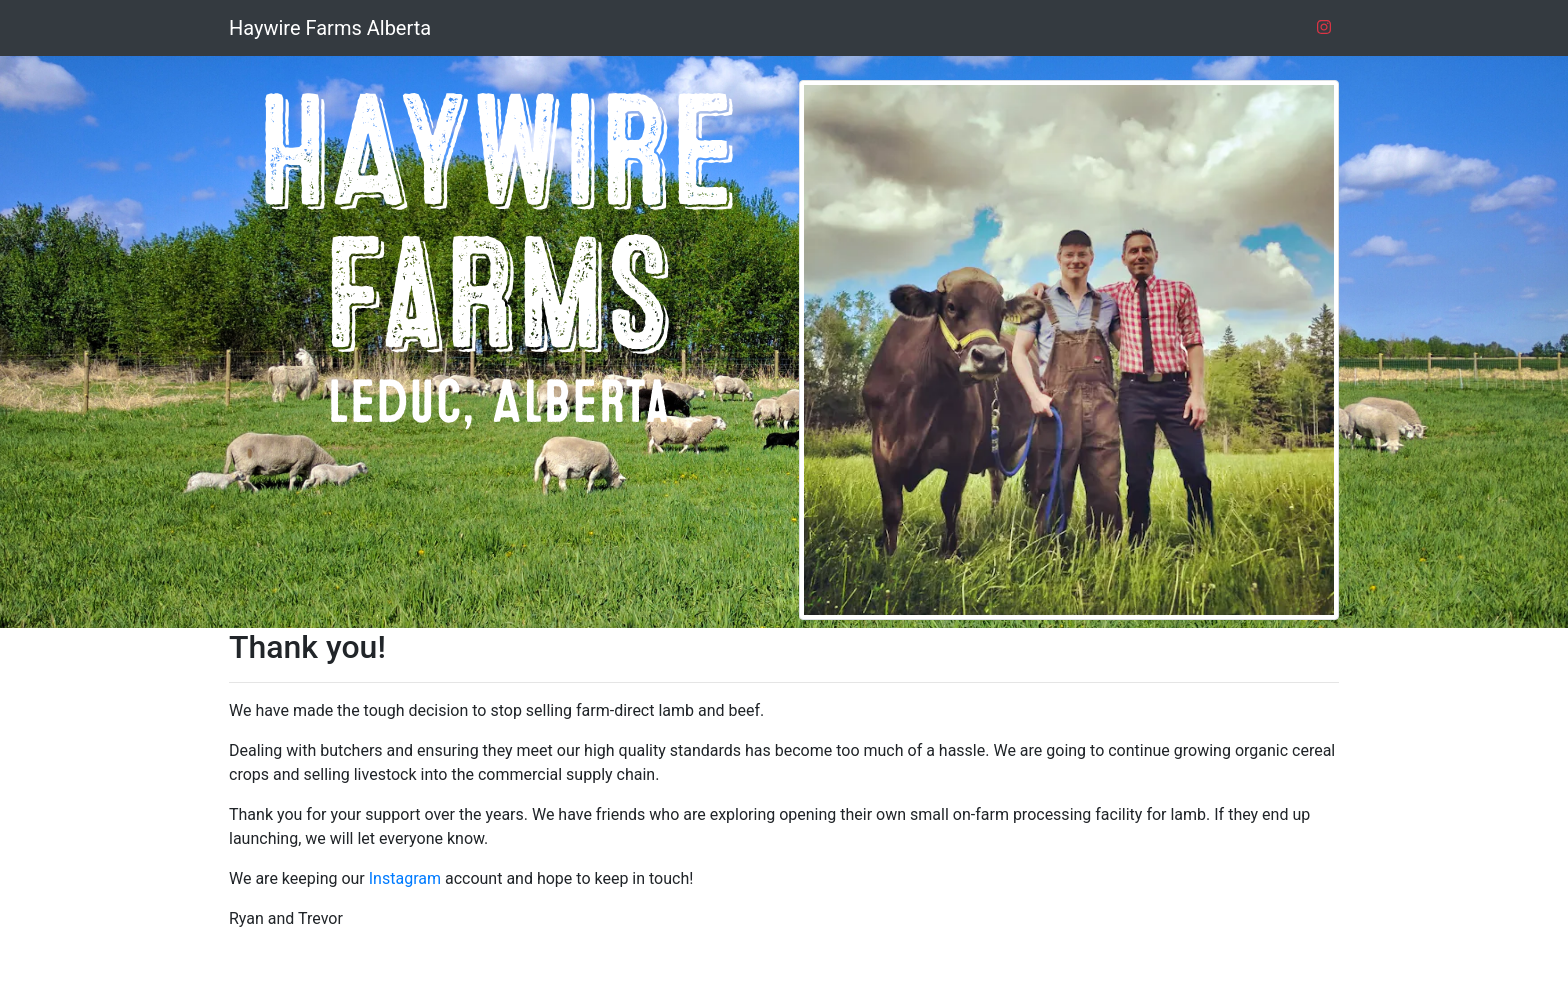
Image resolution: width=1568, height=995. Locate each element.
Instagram (405, 878)
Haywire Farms (330, 28)
